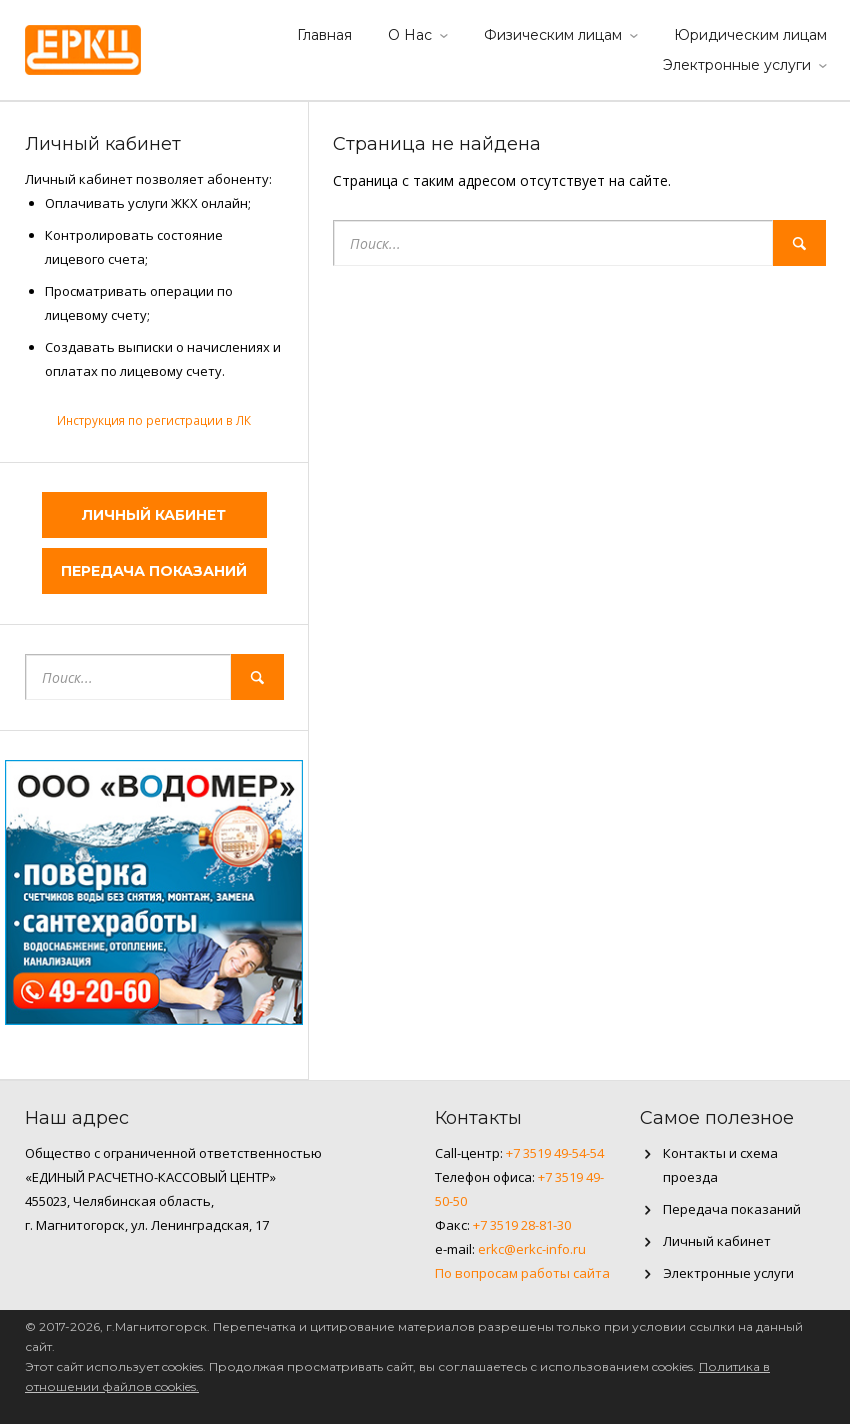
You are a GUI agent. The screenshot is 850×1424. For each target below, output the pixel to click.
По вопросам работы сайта (522, 1273)
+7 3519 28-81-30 (522, 1225)
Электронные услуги (737, 65)
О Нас (410, 35)
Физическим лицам (553, 35)
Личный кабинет (154, 515)
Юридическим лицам (750, 35)
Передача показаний (154, 571)
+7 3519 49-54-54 (555, 1153)
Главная (324, 35)
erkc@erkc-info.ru (532, 1249)
